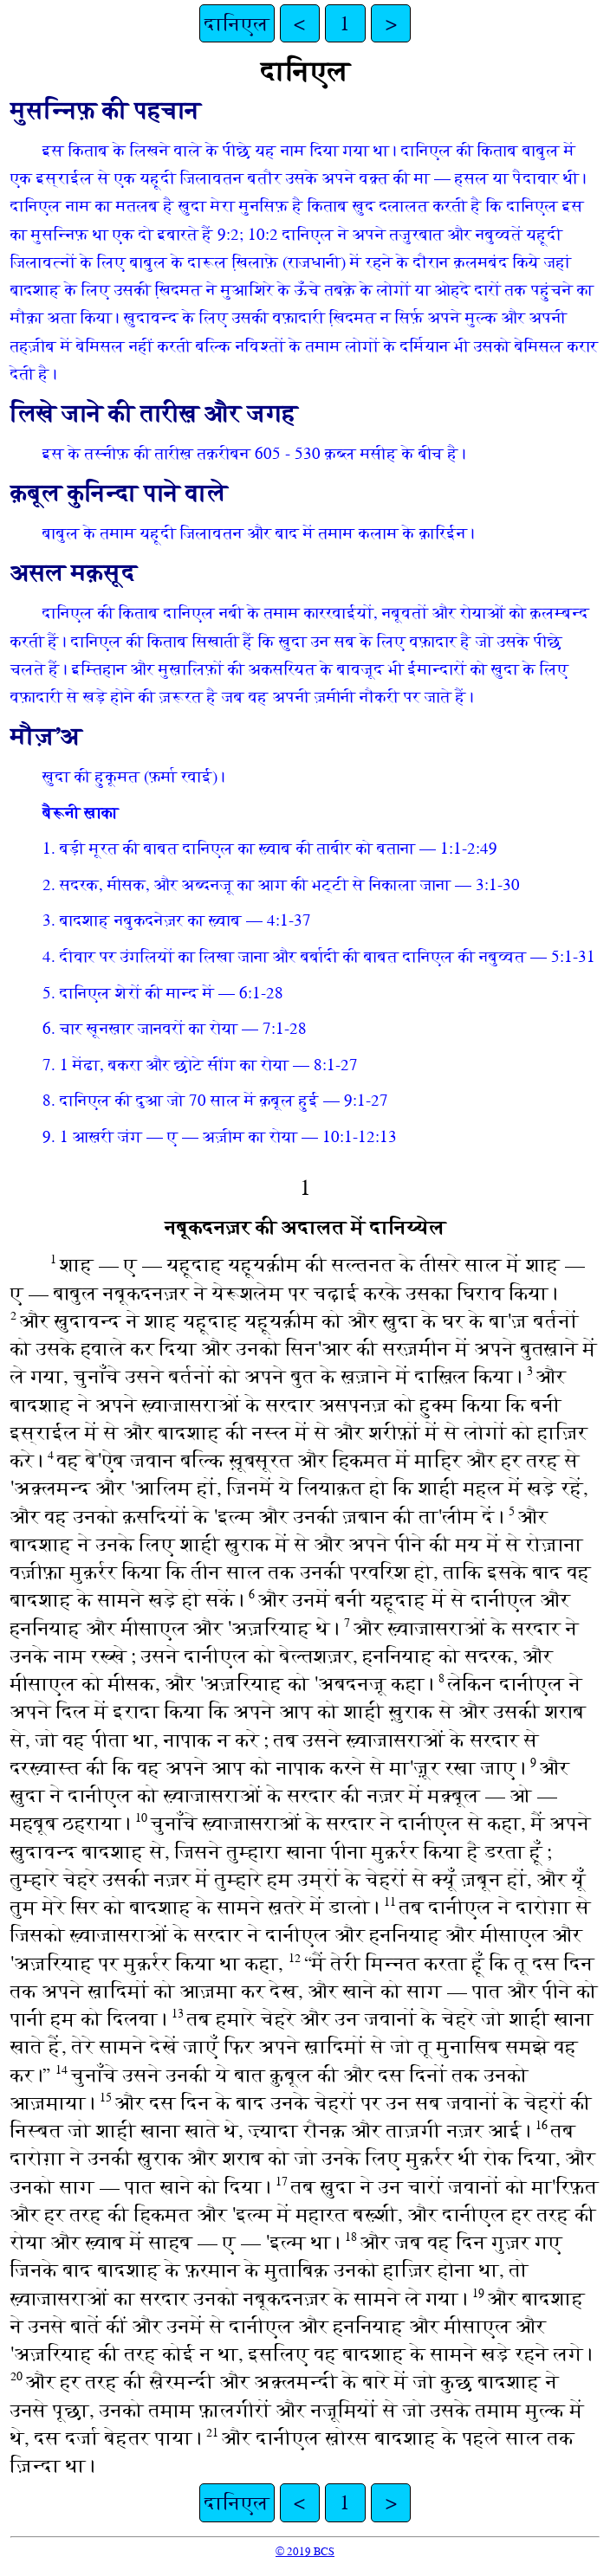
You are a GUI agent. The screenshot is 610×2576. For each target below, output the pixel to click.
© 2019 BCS (305, 2551)
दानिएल (236, 23)
